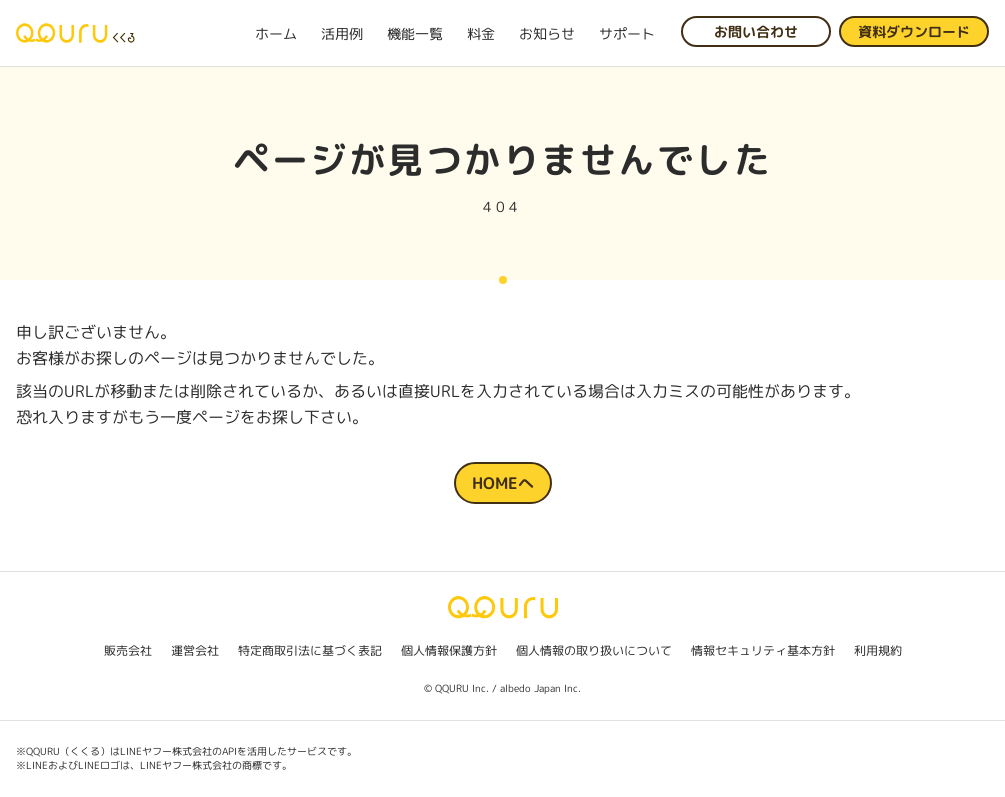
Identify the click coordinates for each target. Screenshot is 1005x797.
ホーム (276, 33)
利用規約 (878, 650)
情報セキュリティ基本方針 (763, 650)
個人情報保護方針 (449, 650)
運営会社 (195, 650)
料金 (481, 33)
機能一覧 (415, 33)
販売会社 (128, 650)
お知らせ (547, 33)
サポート (627, 33)
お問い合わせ (756, 31)
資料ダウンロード (914, 31)
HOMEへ (503, 483)
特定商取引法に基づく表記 (310, 650)
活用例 (342, 33)
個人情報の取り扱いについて (594, 650)
